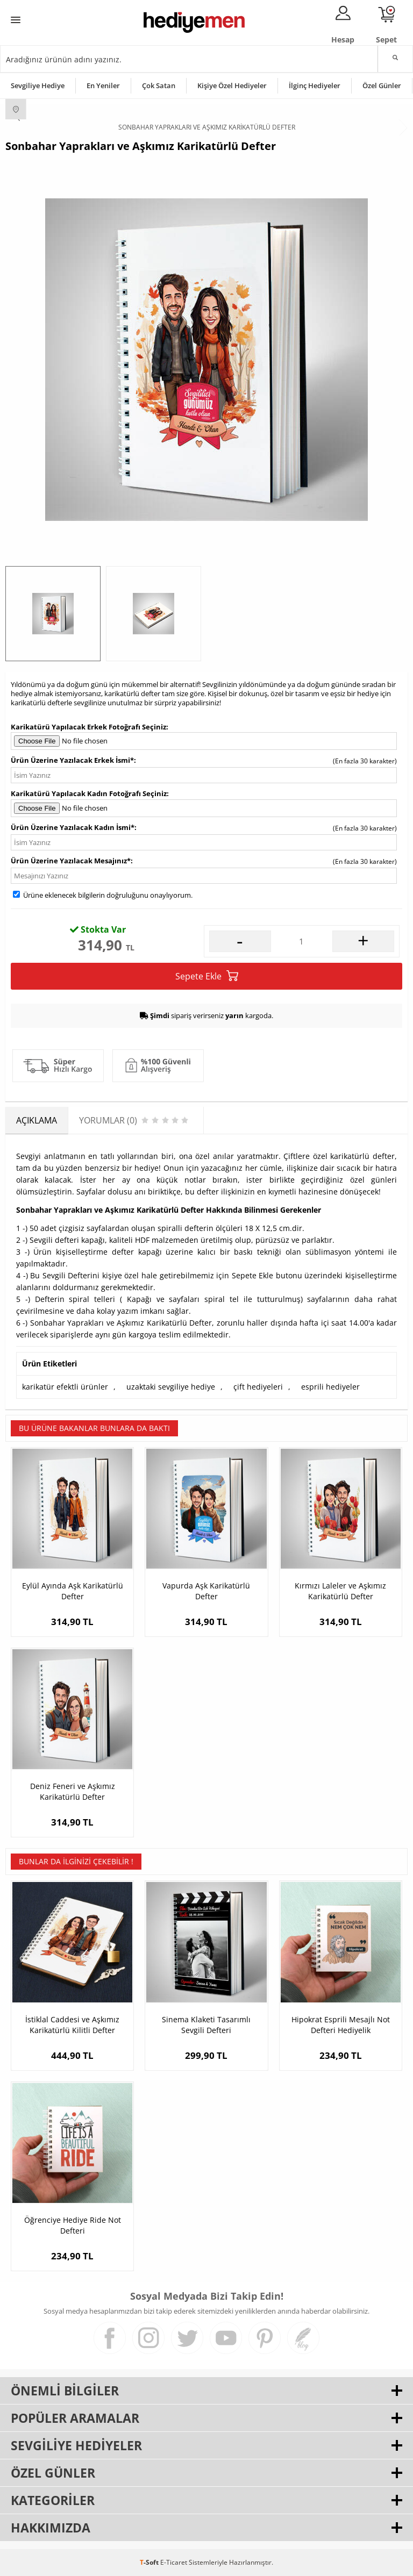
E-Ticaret (173, 2562)
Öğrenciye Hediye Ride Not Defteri (72, 2225)
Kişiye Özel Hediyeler (232, 85)
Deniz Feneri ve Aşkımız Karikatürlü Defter (72, 1791)
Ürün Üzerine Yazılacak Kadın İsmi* (72, 827)
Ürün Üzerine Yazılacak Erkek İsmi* (72, 760)
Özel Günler (381, 85)
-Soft (150, 2562)
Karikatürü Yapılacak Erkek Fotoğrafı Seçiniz (88, 727)
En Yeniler (103, 85)
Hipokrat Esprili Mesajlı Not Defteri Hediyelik (340, 2024)
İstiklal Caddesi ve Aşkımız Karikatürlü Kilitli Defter (72, 2024)
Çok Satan (158, 85)
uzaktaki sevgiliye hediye (170, 1387)
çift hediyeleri (258, 1387)
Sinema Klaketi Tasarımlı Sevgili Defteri (206, 2024)
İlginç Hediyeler (314, 85)
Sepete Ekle (206, 976)
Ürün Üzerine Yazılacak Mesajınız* (71, 860)
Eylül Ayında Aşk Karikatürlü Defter (72, 1590)
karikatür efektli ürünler (65, 1387)
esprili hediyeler (330, 1387)
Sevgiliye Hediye (38, 85)
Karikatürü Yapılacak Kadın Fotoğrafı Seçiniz (89, 793)
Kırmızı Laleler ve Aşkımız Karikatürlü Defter (340, 1590)
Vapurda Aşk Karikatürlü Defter (206, 1590)
